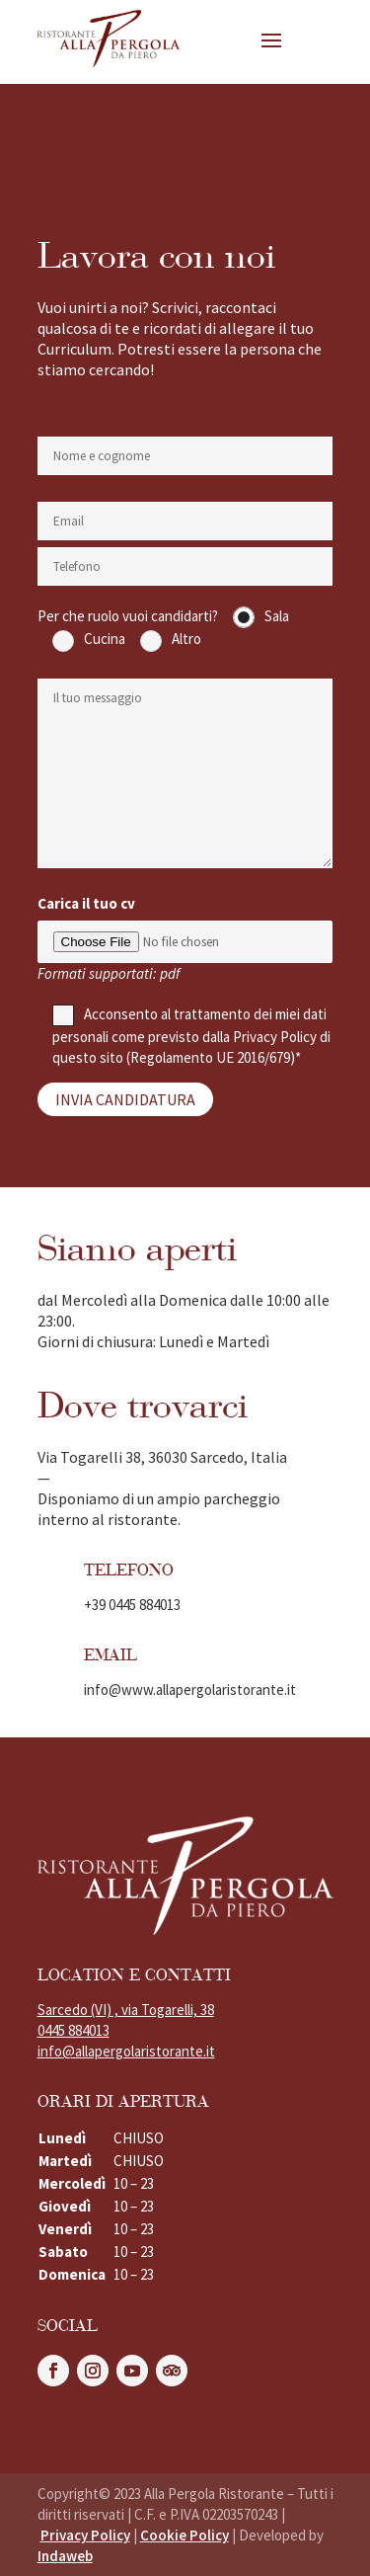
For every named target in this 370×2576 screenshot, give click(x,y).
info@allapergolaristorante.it (126, 2051)
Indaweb (65, 2555)
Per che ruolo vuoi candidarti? (127, 615)
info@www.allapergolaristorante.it (190, 1689)
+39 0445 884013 (132, 1604)
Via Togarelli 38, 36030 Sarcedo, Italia (162, 1457)
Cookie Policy (184, 2535)
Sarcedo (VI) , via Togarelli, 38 (125, 2009)
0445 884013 (73, 2030)
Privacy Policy (275, 1036)
